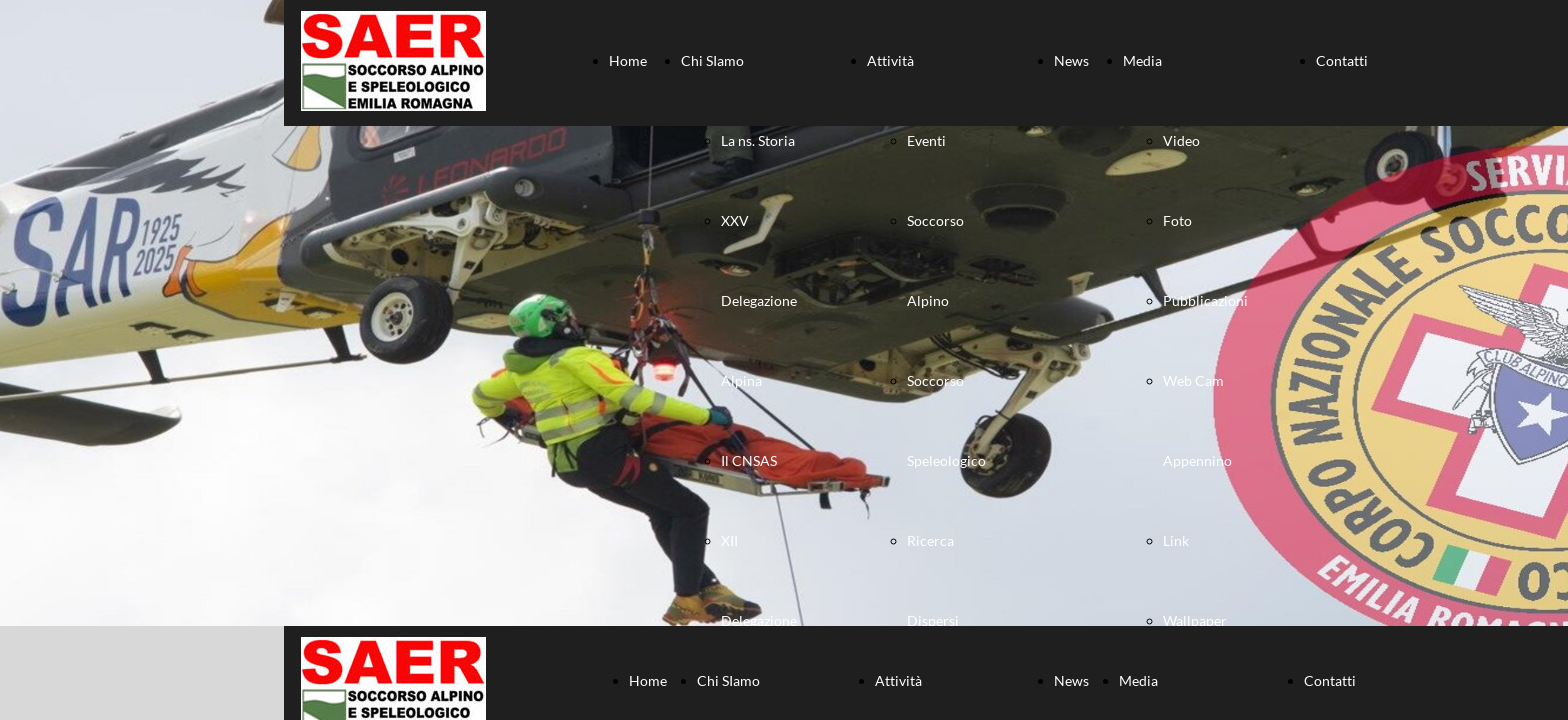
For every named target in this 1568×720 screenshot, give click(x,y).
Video (1181, 140)
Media (1142, 60)
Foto (1177, 220)
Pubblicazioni (1205, 300)
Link (1176, 540)
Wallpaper (1195, 620)
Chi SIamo (712, 60)
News (1071, 60)
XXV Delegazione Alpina (759, 300)
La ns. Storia (758, 140)
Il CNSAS (749, 460)
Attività (890, 60)
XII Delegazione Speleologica (760, 620)
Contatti (1342, 60)
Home (628, 60)
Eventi (926, 140)
